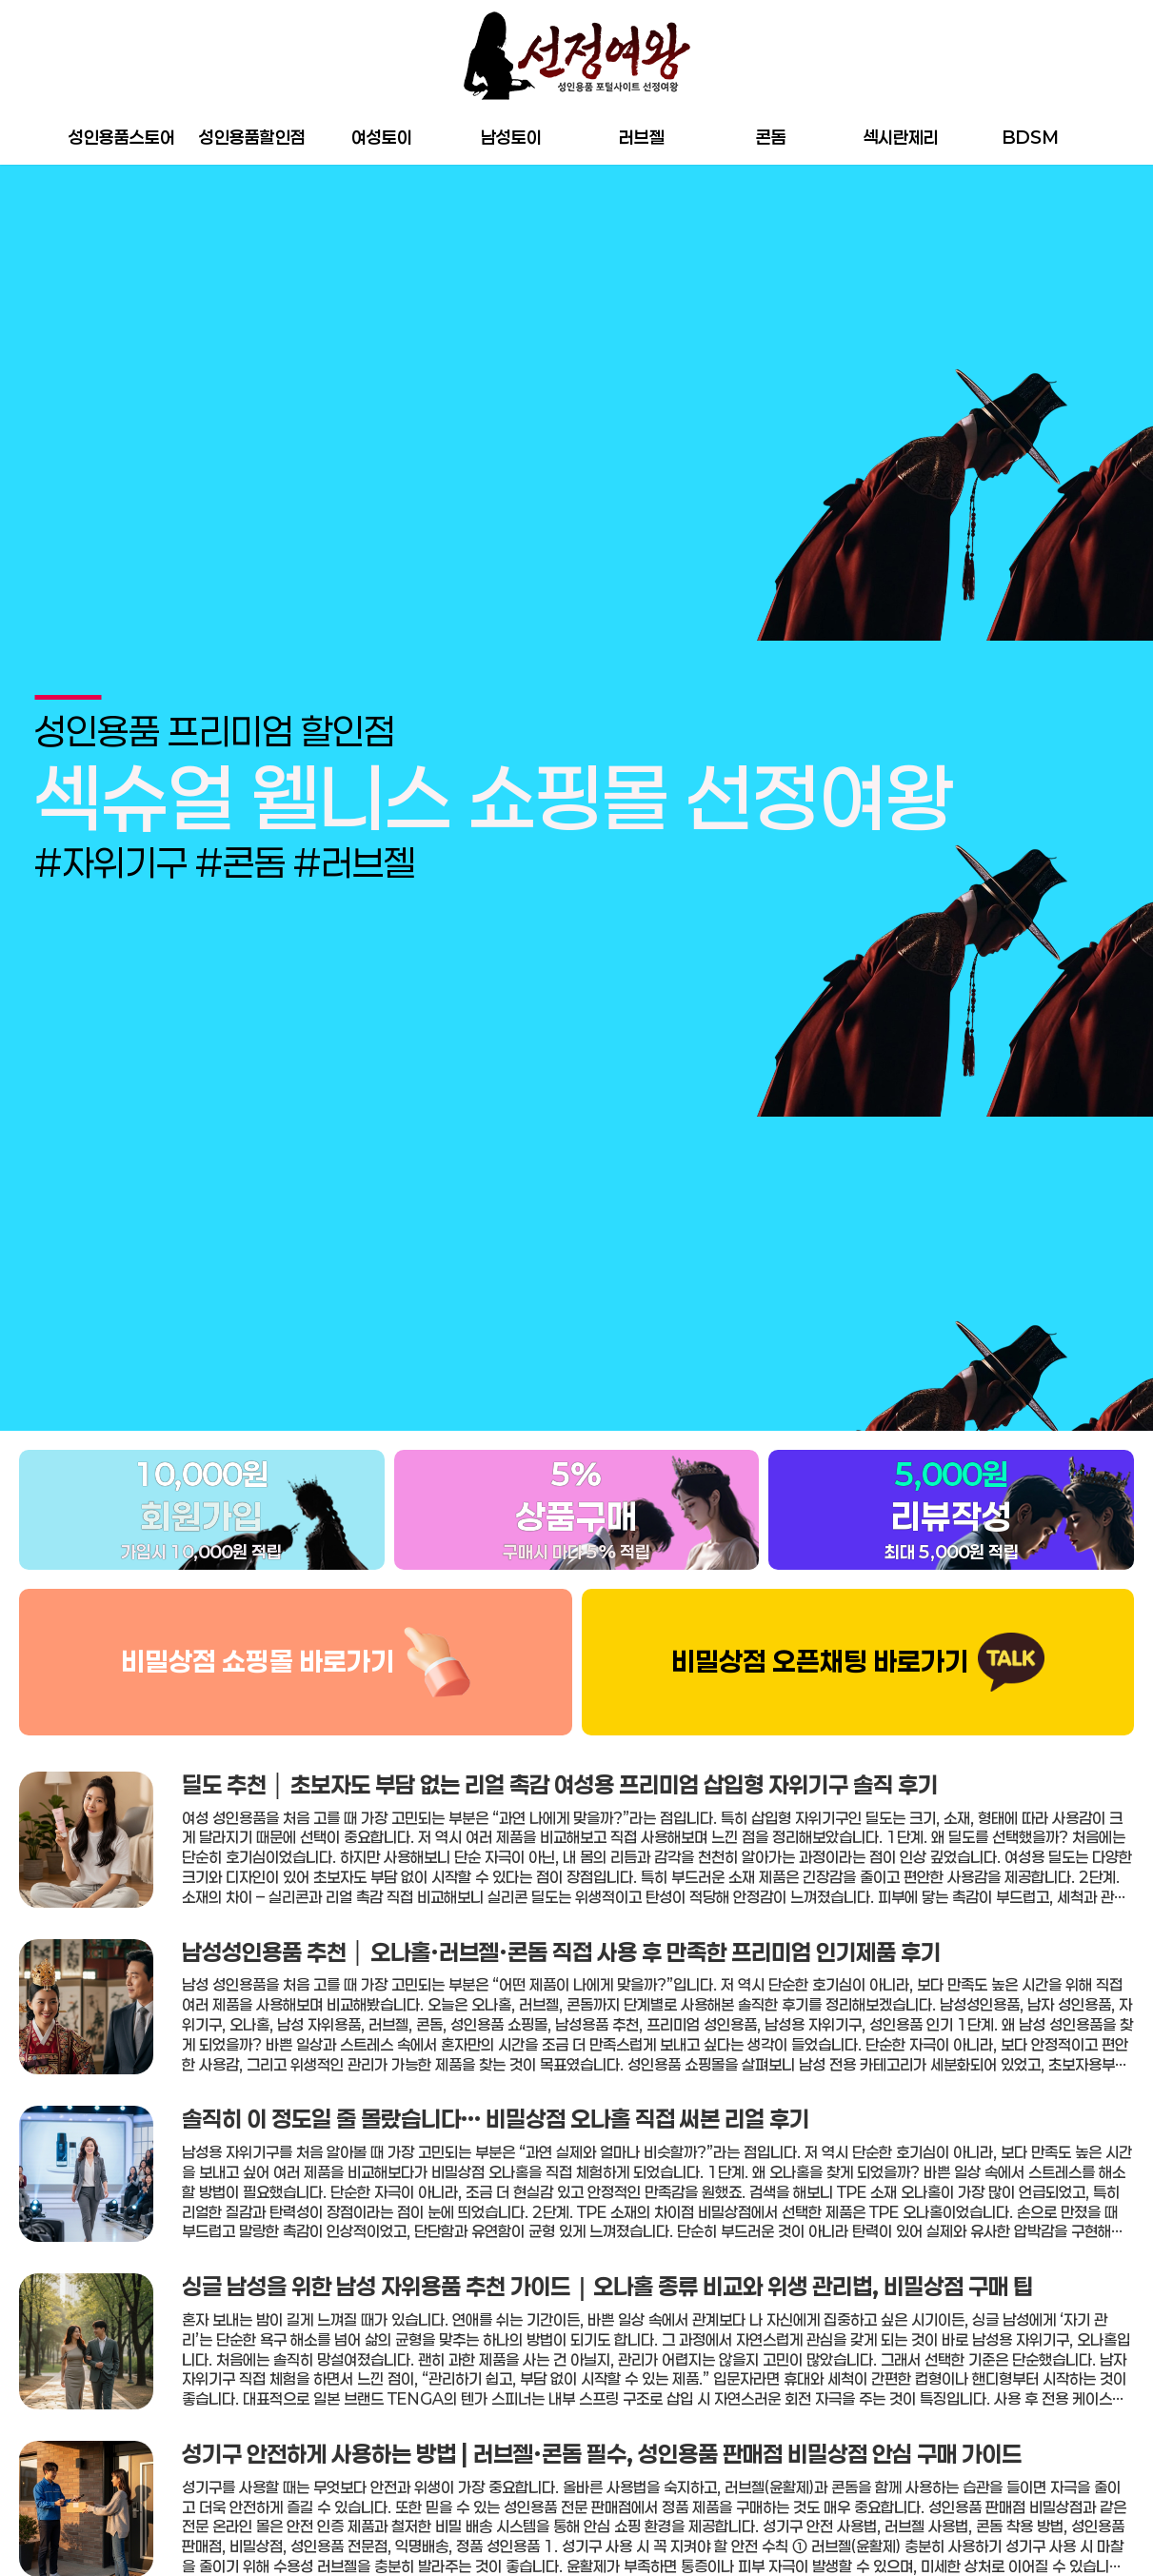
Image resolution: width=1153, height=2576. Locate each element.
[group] (576, 764)
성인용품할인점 (252, 137)
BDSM (1031, 137)
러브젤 (642, 137)
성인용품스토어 (122, 137)
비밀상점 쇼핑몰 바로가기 (257, 1595)
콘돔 (771, 137)
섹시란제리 (901, 137)
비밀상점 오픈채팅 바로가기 (819, 1595)
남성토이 (511, 137)
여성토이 (381, 137)
